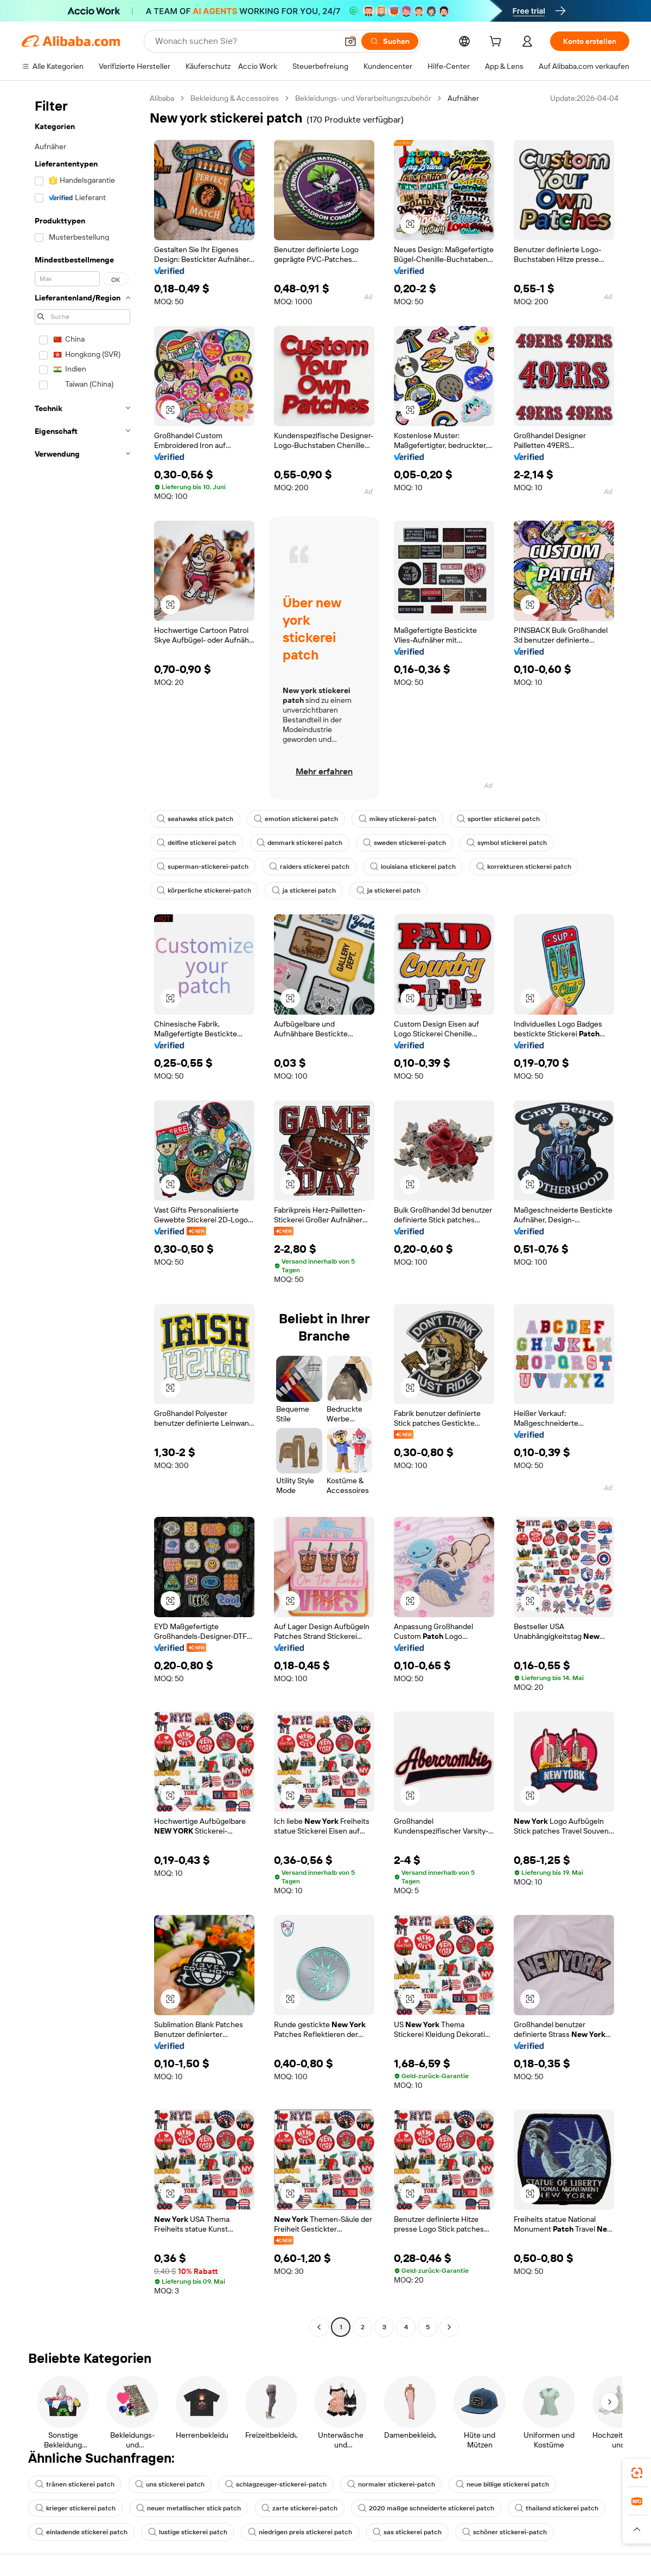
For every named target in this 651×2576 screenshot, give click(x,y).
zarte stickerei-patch (299, 2508)
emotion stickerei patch (296, 819)
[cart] (497, 43)
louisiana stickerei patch (413, 866)
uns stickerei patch (170, 2484)
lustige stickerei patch (187, 2532)
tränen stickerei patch (74, 2484)
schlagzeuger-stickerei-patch (276, 2484)
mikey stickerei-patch (397, 819)
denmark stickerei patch (299, 842)
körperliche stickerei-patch (204, 890)
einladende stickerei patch (81, 2532)
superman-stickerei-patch (202, 866)
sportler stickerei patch (498, 819)
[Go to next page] (449, 2327)
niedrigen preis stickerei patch (300, 2532)
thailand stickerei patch (556, 2508)
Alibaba (162, 98)
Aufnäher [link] (463, 98)
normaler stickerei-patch (391, 2484)
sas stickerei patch (407, 2532)
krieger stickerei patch (75, 2508)
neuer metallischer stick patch (188, 2508)
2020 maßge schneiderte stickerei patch (426, 2508)
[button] (350, 41)
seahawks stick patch (195, 819)
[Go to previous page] (319, 2327)
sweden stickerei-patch (404, 842)
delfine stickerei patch (196, 842)
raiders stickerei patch (309, 866)
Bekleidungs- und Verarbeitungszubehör (363, 98)
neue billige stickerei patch (502, 2484)
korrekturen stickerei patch (523, 866)
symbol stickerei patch (507, 842)
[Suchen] (389, 41)
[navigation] (82, 1214)
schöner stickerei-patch (504, 2532)
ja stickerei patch (304, 890)
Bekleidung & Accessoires (234, 98)
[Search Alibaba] (245, 41)
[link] (637, 2473)
